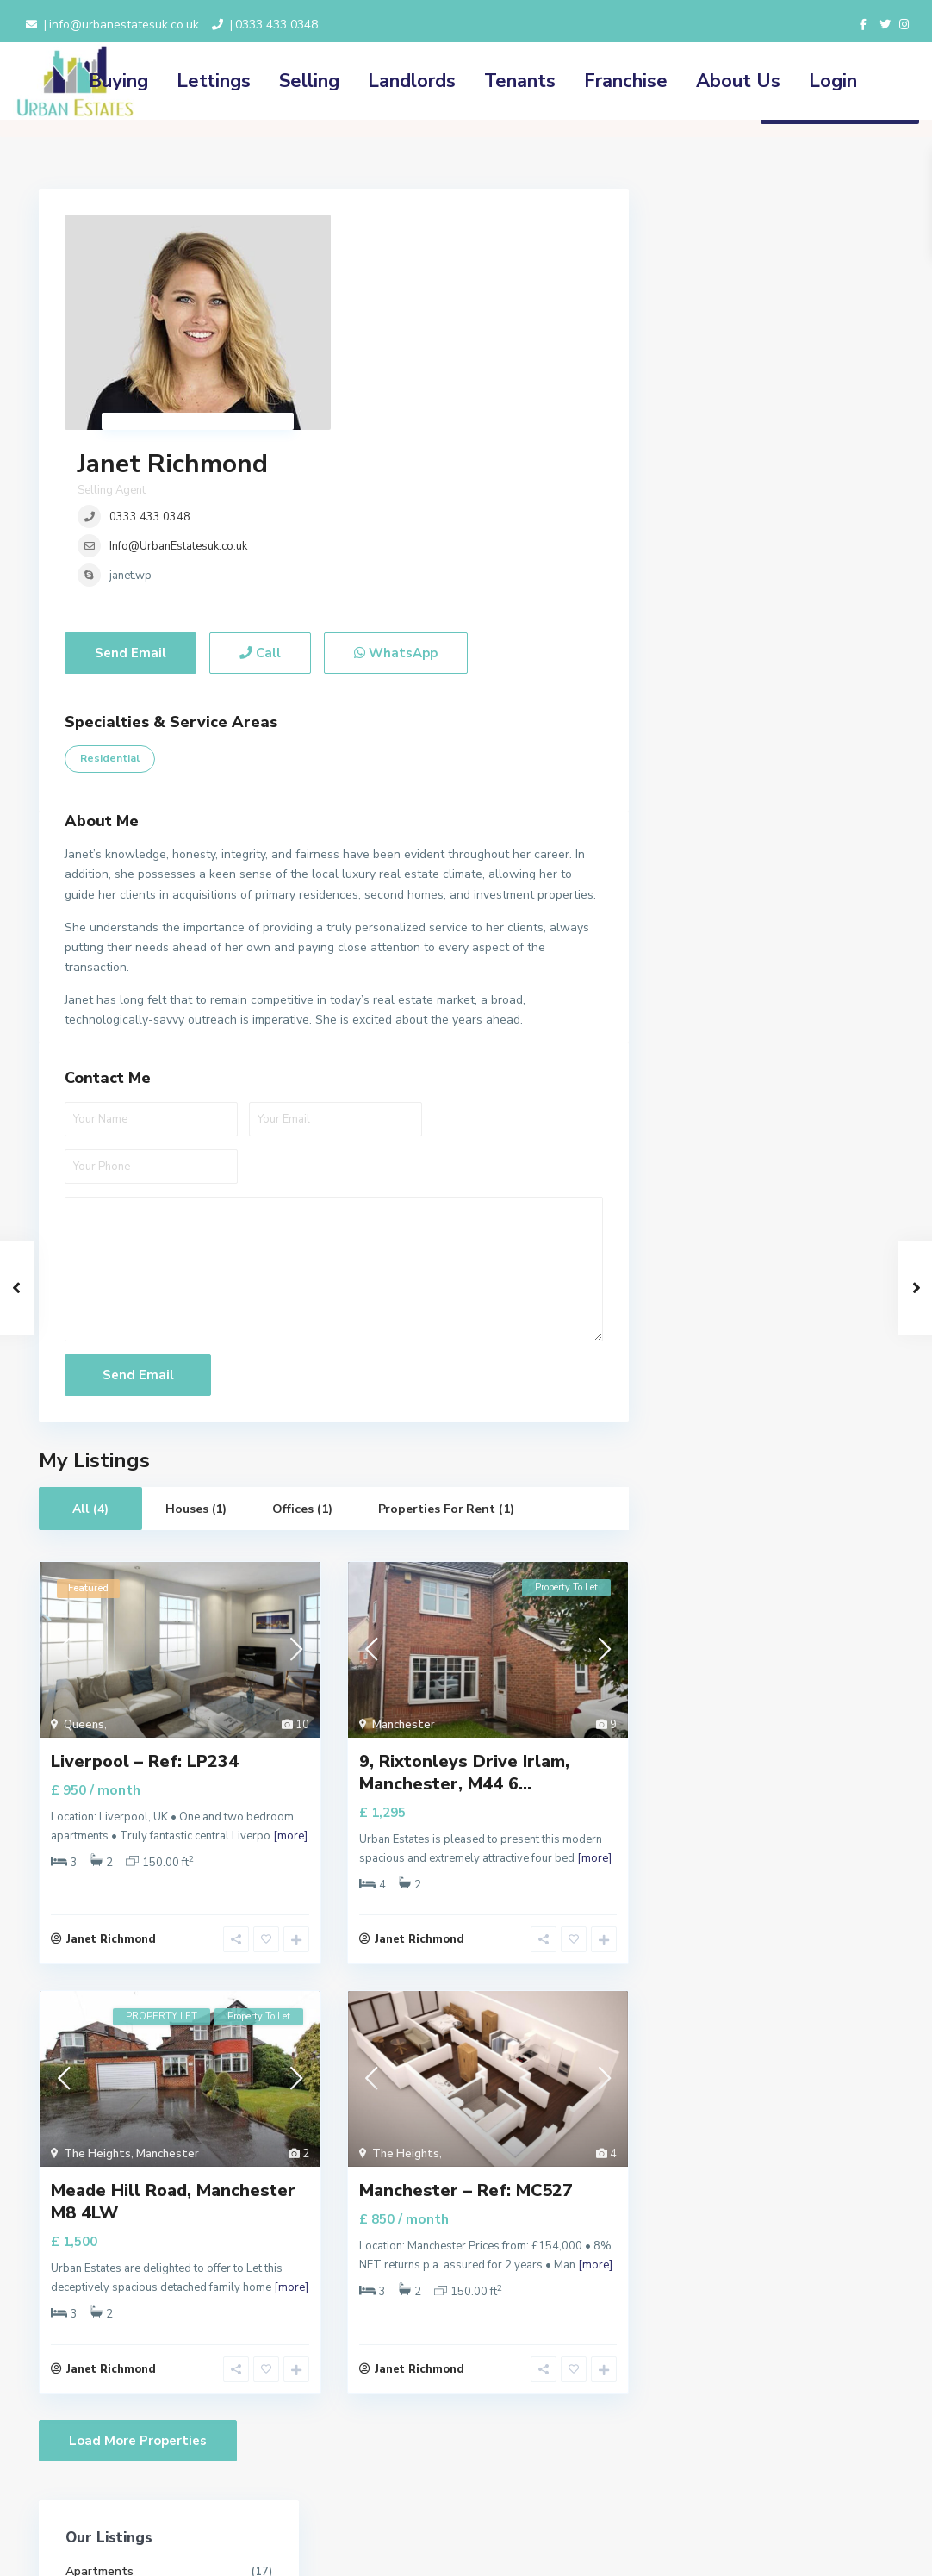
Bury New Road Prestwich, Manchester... (814, 1279)
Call (260, 480)
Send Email (130, 480)
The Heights (97, 1981)
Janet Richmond (442, 231)
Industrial (707, 337)
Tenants (520, 81)
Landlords (412, 81)
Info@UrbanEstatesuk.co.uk (448, 313)
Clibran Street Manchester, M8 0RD (815, 1201)
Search (774, 1061)
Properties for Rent (735, 492)
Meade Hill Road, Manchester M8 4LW (173, 2029)
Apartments (715, 260)
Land (694, 376)
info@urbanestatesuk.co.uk (124, 24)
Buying (118, 81)
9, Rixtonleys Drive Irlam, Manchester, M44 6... (464, 1600)
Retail (698, 570)
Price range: (712, 986)
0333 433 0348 (276, 24)
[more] (290, 1663)
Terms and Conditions (390, 2428)
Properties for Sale (734, 531)
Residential (110, 586)
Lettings (214, 81)
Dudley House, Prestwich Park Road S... (814, 1357)
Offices (701, 415)
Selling (309, 81)
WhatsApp (396, 480)
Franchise (626, 81)
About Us (738, 81)
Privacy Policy (368, 2447)
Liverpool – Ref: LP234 (145, 1589)
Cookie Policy (368, 2465)
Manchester (403, 1552)
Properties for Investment (753, 453)
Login (833, 81)
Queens (84, 1552)
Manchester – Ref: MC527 (466, 2018)
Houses (702, 298)
